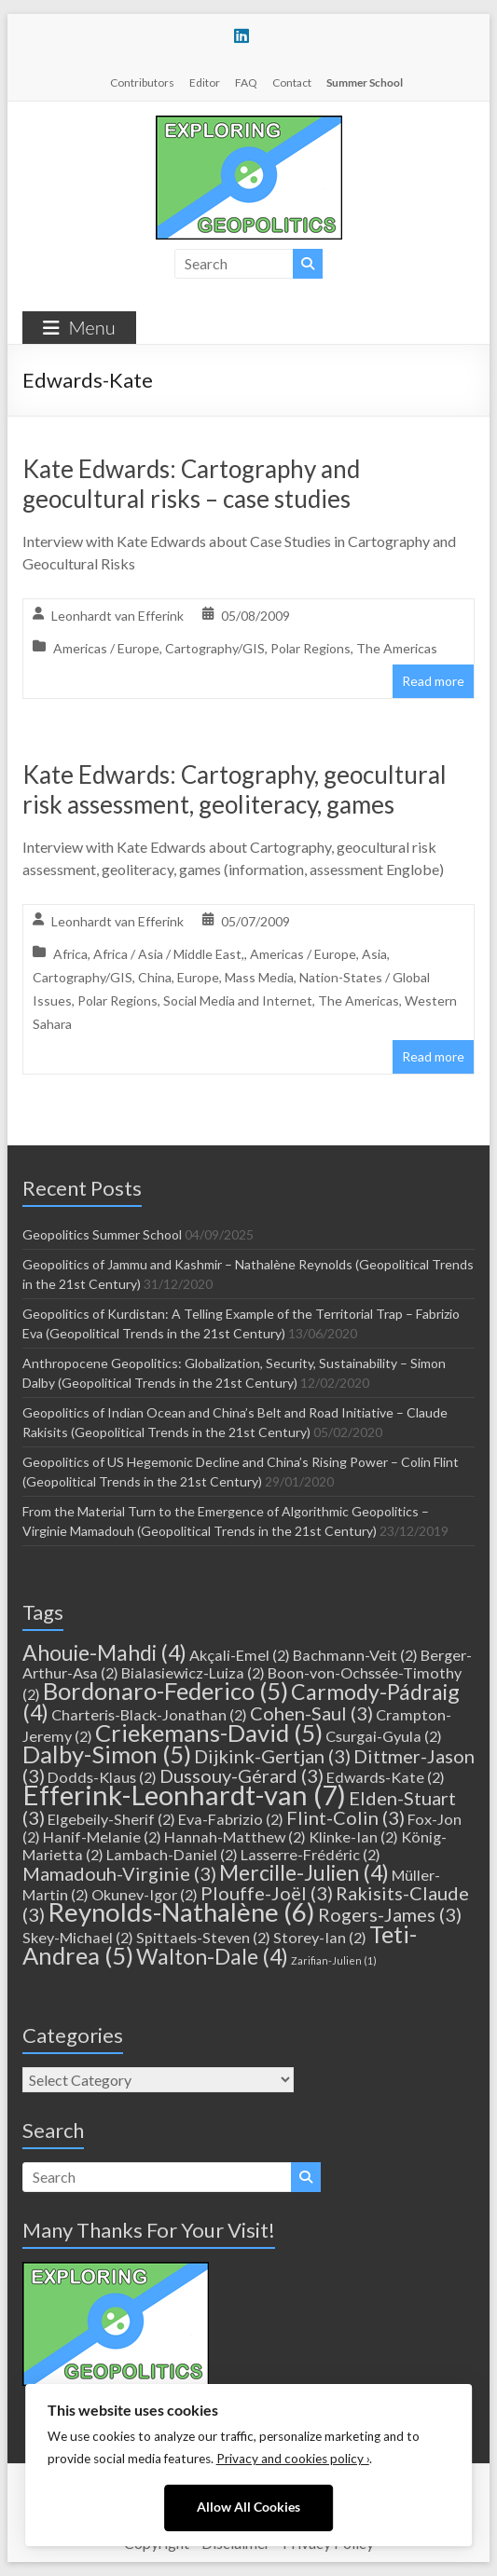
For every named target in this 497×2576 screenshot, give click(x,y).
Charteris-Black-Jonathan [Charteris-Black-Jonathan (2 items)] (149, 1714)
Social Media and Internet (237, 1000)
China (155, 977)
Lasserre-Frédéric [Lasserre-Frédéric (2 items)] (310, 1854)
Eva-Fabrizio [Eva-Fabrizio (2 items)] (230, 1819)
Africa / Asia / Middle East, (168, 954)
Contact (291, 82)
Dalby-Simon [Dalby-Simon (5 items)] (106, 1754)
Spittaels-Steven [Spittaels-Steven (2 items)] (203, 1937)
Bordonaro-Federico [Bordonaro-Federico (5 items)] (165, 1691)
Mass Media (259, 977)
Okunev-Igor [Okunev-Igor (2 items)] (144, 1894)
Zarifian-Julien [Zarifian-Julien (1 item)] (334, 1960)
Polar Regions (310, 648)
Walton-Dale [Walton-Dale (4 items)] (212, 1956)
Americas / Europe (106, 648)
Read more (433, 681)
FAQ (246, 82)
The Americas (396, 648)
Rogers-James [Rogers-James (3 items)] (390, 1914)
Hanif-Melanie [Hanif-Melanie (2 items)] (102, 1836)
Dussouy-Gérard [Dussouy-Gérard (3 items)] (241, 1775)
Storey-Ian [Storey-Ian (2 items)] (319, 1937)
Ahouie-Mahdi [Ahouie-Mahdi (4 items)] (104, 1652)
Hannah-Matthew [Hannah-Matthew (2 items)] (235, 1836)
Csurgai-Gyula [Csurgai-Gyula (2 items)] (383, 1736)
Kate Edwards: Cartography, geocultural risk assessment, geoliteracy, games (234, 789)
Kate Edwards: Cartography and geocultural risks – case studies (191, 484)
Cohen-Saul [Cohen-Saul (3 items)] (311, 1713)
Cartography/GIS (215, 648)
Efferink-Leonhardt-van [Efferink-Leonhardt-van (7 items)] (184, 1794)
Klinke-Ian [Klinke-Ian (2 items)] (353, 1836)
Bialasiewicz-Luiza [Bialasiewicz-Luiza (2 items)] (193, 1672)
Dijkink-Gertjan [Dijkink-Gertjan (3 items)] (272, 1756)
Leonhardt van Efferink (117, 615)
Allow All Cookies (248, 2507)
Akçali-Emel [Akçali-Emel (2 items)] (239, 1655)
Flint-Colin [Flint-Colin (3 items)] (345, 1817)
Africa (70, 954)
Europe (198, 977)
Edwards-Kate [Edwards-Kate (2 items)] (385, 1777)
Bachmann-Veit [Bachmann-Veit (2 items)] (355, 1655)
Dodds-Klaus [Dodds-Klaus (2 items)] (102, 1777)
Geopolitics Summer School (102, 1234)
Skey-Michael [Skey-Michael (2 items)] (77, 1937)
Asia (374, 954)
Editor (204, 82)
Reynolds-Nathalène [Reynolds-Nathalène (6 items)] (181, 1912)
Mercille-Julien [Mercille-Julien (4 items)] (304, 1872)
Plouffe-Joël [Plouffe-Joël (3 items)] (266, 1893)
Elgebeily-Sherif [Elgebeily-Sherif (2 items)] (111, 1819)
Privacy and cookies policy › (292, 2458)
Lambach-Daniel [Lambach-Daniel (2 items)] (172, 1854)
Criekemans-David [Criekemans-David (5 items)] (209, 1733)
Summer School (364, 82)
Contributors (142, 82)
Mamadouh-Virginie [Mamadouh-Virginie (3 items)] (119, 1873)
